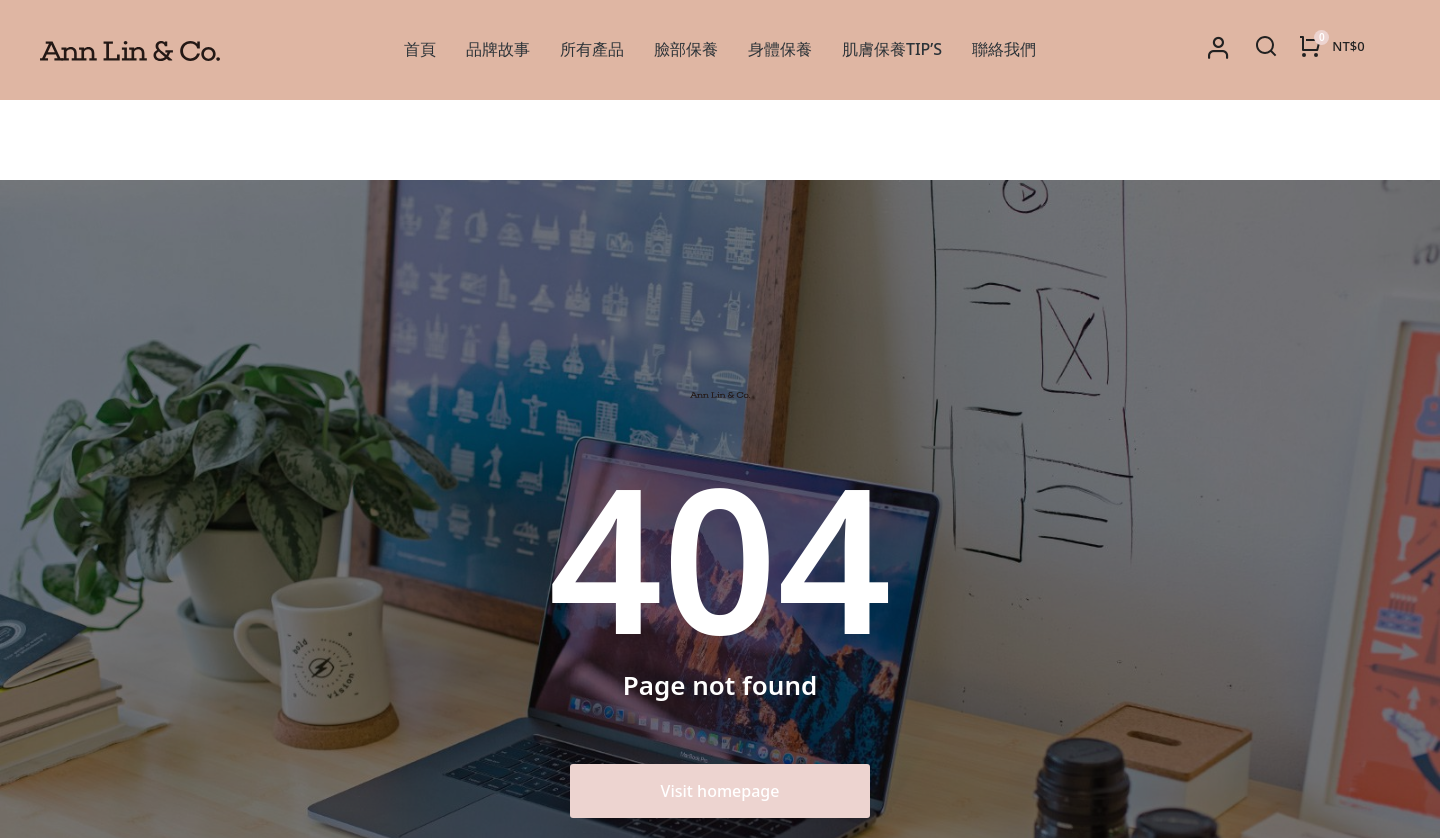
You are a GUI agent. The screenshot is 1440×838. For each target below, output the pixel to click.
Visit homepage (720, 711)
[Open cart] (1331, 46)
